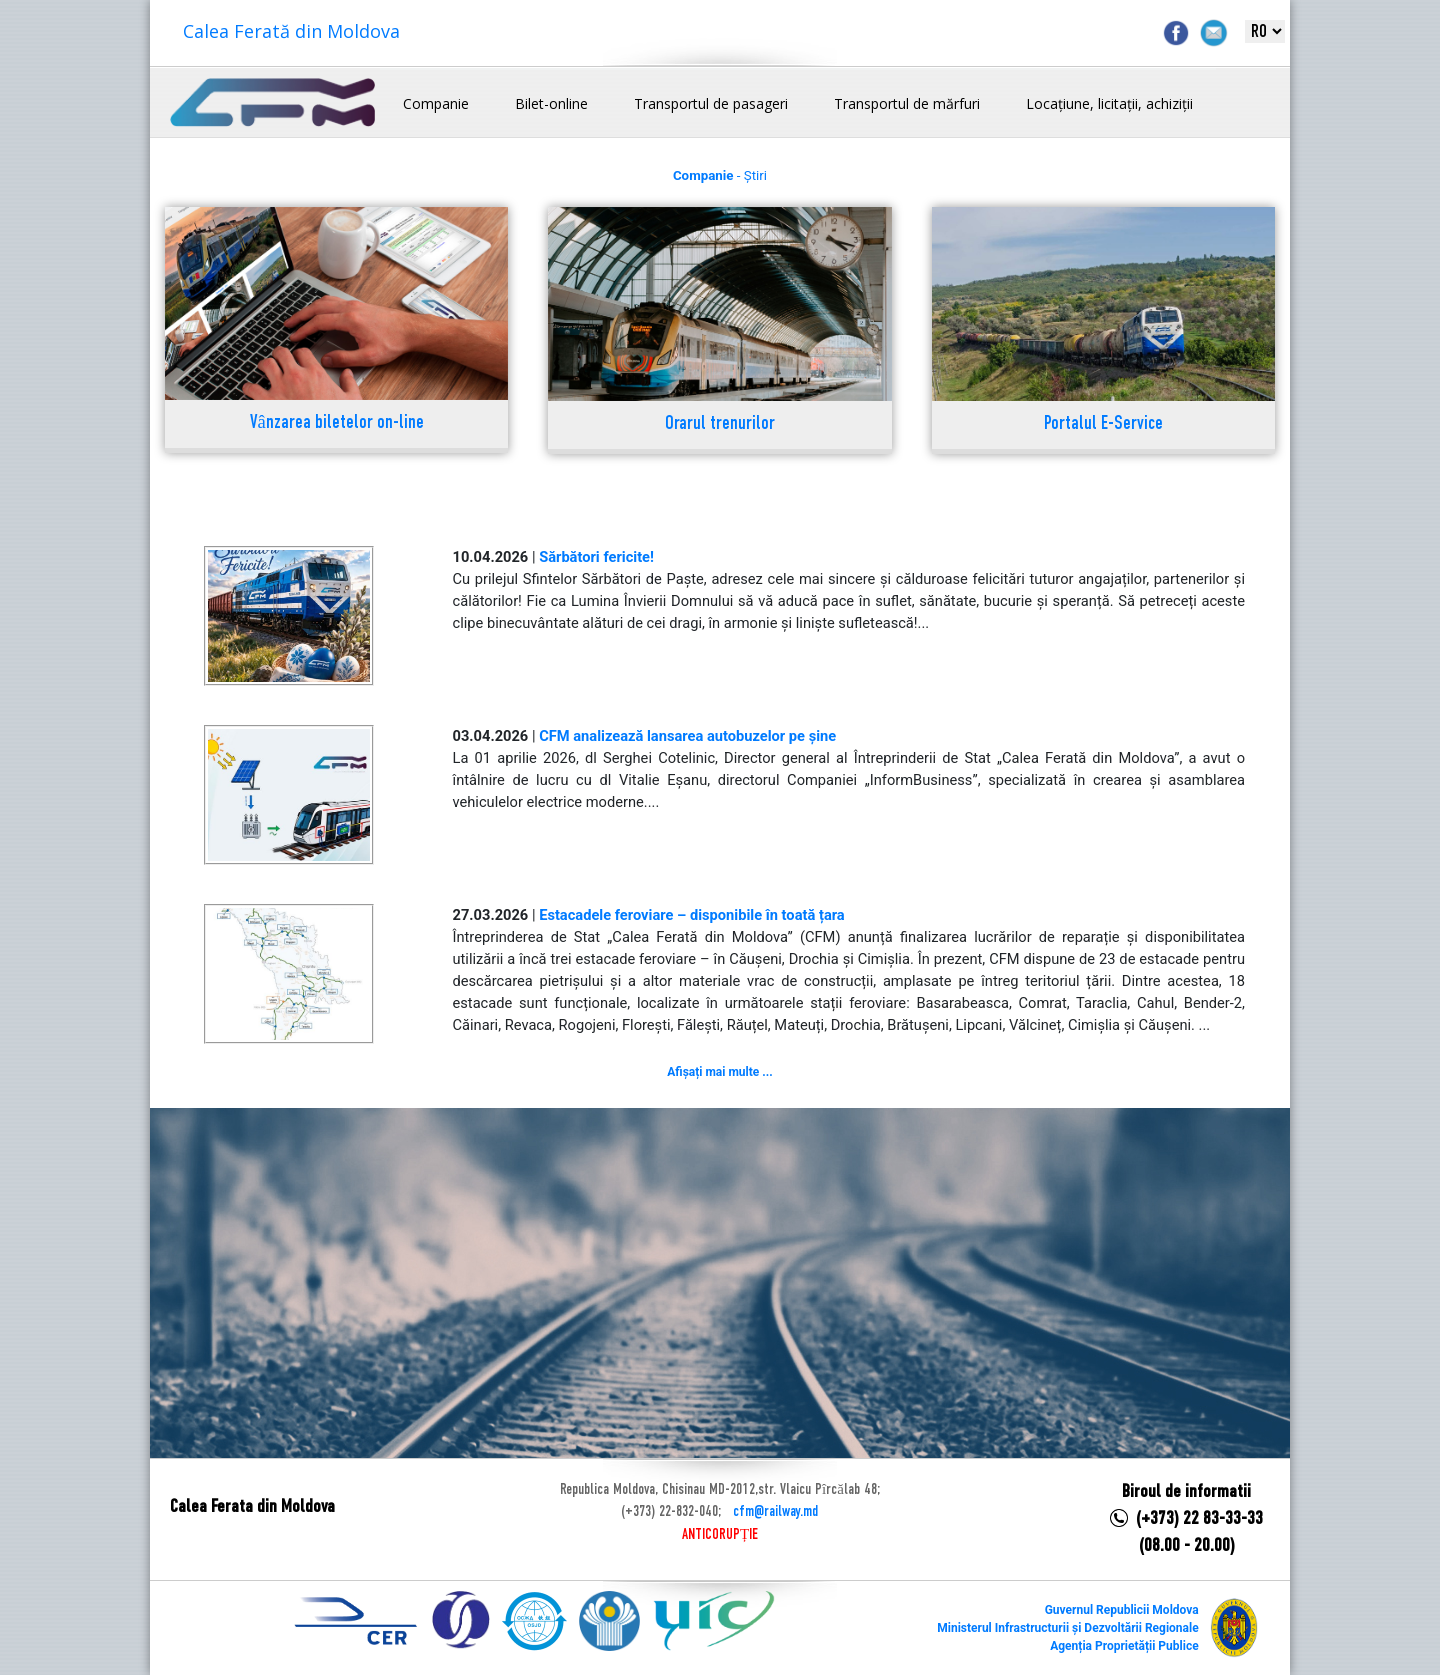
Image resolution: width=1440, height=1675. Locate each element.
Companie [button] (436, 103)
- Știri (720, 175)
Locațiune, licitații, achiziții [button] (1109, 103)
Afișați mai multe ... (719, 1072)
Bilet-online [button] (551, 103)
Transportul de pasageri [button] (711, 103)
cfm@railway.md (775, 1512)
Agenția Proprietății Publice (1124, 1646)
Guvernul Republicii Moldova (1122, 1610)
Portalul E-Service (1103, 424)
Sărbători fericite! (596, 557)
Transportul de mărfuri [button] (907, 103)
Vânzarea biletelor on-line (337, 423)
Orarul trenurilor (720, 424)
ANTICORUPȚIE (720, 1535)
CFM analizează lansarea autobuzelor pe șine (687, 736)
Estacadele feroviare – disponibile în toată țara (692, 915)
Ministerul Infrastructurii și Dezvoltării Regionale (1067, 1628)
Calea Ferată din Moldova (291, 31)
